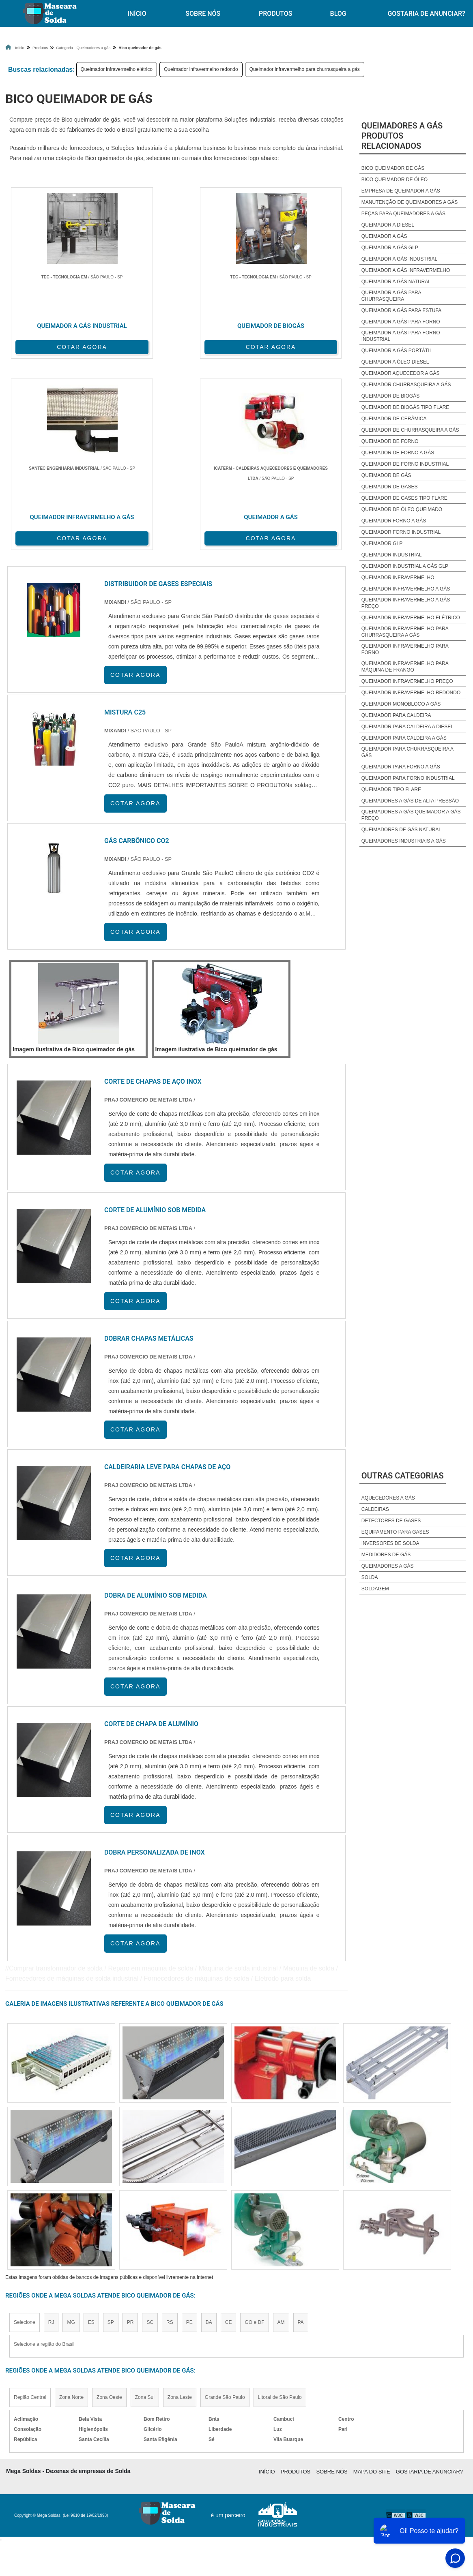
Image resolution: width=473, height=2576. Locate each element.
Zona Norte (71, 2200)
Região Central (30, 2200)
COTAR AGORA (48, 343)
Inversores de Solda (390, 1543)
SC (149, 2125)
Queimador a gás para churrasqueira (391, 296)
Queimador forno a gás (393, 521)
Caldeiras (375, 1509)
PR (130, 2125)
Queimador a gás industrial (399, 259)
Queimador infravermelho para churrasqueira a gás (304, 69)
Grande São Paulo (225, 2200)
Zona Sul (145, 2200)
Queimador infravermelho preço (407, 681)
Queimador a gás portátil (396, 350)
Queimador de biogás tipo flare (405, 407)
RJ (51, 2125)
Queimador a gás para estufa (401, 310)
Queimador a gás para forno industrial (400, 336)
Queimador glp (381, 543)
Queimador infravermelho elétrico (117, 69)
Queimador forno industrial (401, 532)
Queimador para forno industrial (408, 778)
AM (281, 2125)
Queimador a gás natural (396, 282)
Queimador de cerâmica (394, 418)
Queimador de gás (386, 475)
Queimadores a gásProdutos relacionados (402, 136)
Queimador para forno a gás (400, 767)
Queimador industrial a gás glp (404, 566)
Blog (338, 13)
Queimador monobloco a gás (401, 704)
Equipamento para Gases (395, 1532)
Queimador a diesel (387, 225)
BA (209, 2125)
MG (71, 2125)
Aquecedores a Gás (388, 1498)
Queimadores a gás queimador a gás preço (411, 815)
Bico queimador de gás (392, 168)
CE (228, 2125)
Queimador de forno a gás (397, 453)
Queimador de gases (389, 487)
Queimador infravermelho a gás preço (405, 603)
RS (169, 2125)
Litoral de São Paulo (280, 2200)
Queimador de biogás (390, 396)
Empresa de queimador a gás (400, 191)
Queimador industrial (391, 555)
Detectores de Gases (391, 1520)
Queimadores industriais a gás (403, 841)
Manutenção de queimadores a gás (409, 202)
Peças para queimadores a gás (403, 213)
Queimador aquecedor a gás (400, 373)
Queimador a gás (384, 236)
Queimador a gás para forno (400, 322)
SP (111, 2125)
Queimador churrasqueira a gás (406, 384)
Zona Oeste (109, 2200)
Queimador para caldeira (396, 715)
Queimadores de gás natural (401, 829)
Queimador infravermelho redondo (201, 69)
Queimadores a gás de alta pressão (410, 801)
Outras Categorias (402, 1476)
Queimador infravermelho (397, 577)
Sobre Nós (202, 13)
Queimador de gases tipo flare (404, 498)
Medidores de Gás (386, 1555)
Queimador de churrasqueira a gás (410, 430)
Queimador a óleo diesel (395, 362)
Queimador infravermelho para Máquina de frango (404, 667)
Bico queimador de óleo (394, 179)
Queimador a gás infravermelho (405, 270)
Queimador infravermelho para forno (404, 649)
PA (301, 2125)
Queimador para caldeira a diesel (407, 727)
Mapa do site (371, 2274)
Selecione (24, 2125)
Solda (369, 1577)
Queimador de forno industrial (405, 464)
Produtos (275, 13)
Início (136, 13)
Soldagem (375, 1589)
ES (91, 2125)
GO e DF (254, 2125)
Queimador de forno (390, 441)
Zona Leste (180, 2200)
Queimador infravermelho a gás (405, 589)
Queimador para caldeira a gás (404, 738)
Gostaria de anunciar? (429, 2274)
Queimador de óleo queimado (401, 509)
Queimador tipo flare (391, 789)
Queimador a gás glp (389, 247)
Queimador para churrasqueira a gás (407, 752)
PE (189, 2125)
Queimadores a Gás (387, 1566)
